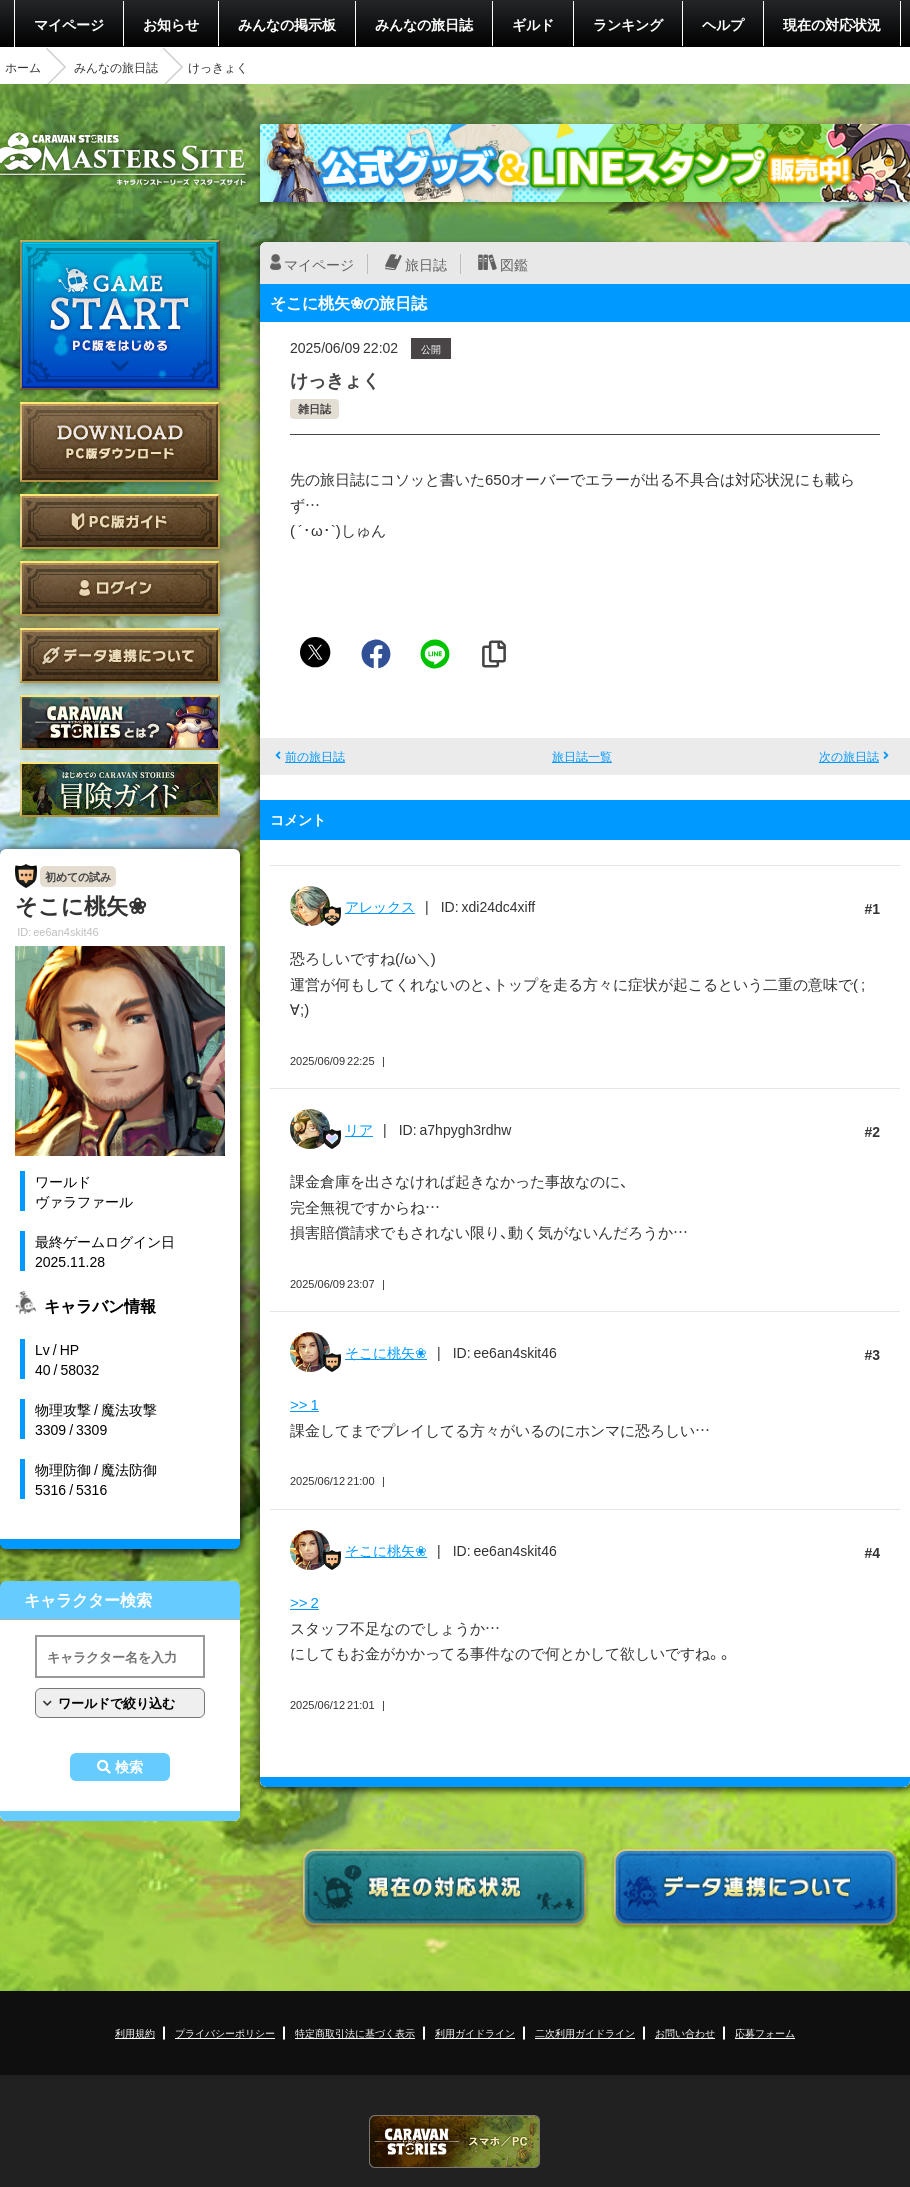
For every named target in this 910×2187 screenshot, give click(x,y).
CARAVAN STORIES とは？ (120, 722)
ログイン (120, 588)
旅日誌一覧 (582, 756)
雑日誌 (314, 408)
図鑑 (514, 264)
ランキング (628, 24)
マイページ (69, 24)
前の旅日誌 (315, 756)
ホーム (23, 67)
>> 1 (304, 1404)
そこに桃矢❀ (386, 1352)
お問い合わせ (685, 2032)
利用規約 (135, 2032)
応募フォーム (765, 2032)
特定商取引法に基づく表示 (355, 2032)
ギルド (533, 24)
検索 (129, 1767)
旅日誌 (426, 264)
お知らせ (171, 24)
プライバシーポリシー (225, 2032)
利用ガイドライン (475, 2032)
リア (359, 1129)
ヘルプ (723, 24)
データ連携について (120, 655)
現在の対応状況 (832, 24)
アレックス (380, 906)
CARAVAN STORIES (455, 2141)
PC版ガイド (120, 521)
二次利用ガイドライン (585, 2032)
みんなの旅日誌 (424, 24)
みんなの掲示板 (287, 24)
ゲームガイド (120, 789)
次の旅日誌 (849, 756)
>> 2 (304, 1602)
